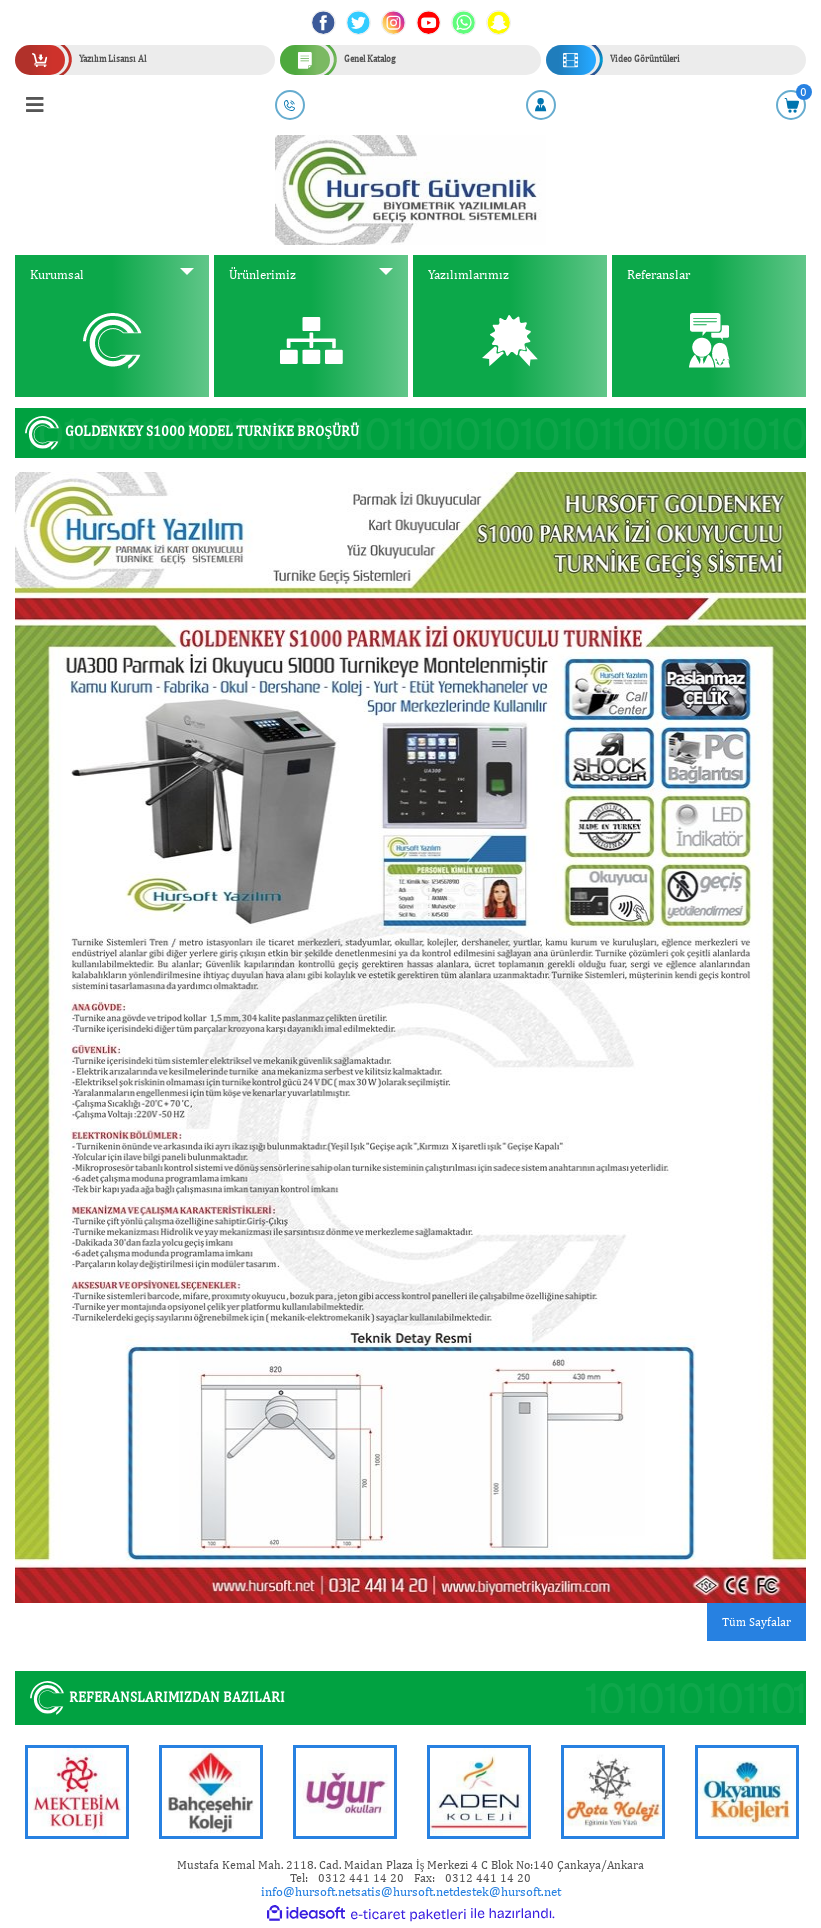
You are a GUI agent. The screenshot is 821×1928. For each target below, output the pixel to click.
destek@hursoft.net (507, 1891)
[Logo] (410, 189)
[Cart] (791, 105)
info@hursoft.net (308, 1891)
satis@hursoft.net (404, 1891)
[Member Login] (541, 105)
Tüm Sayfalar (756, 1622)
